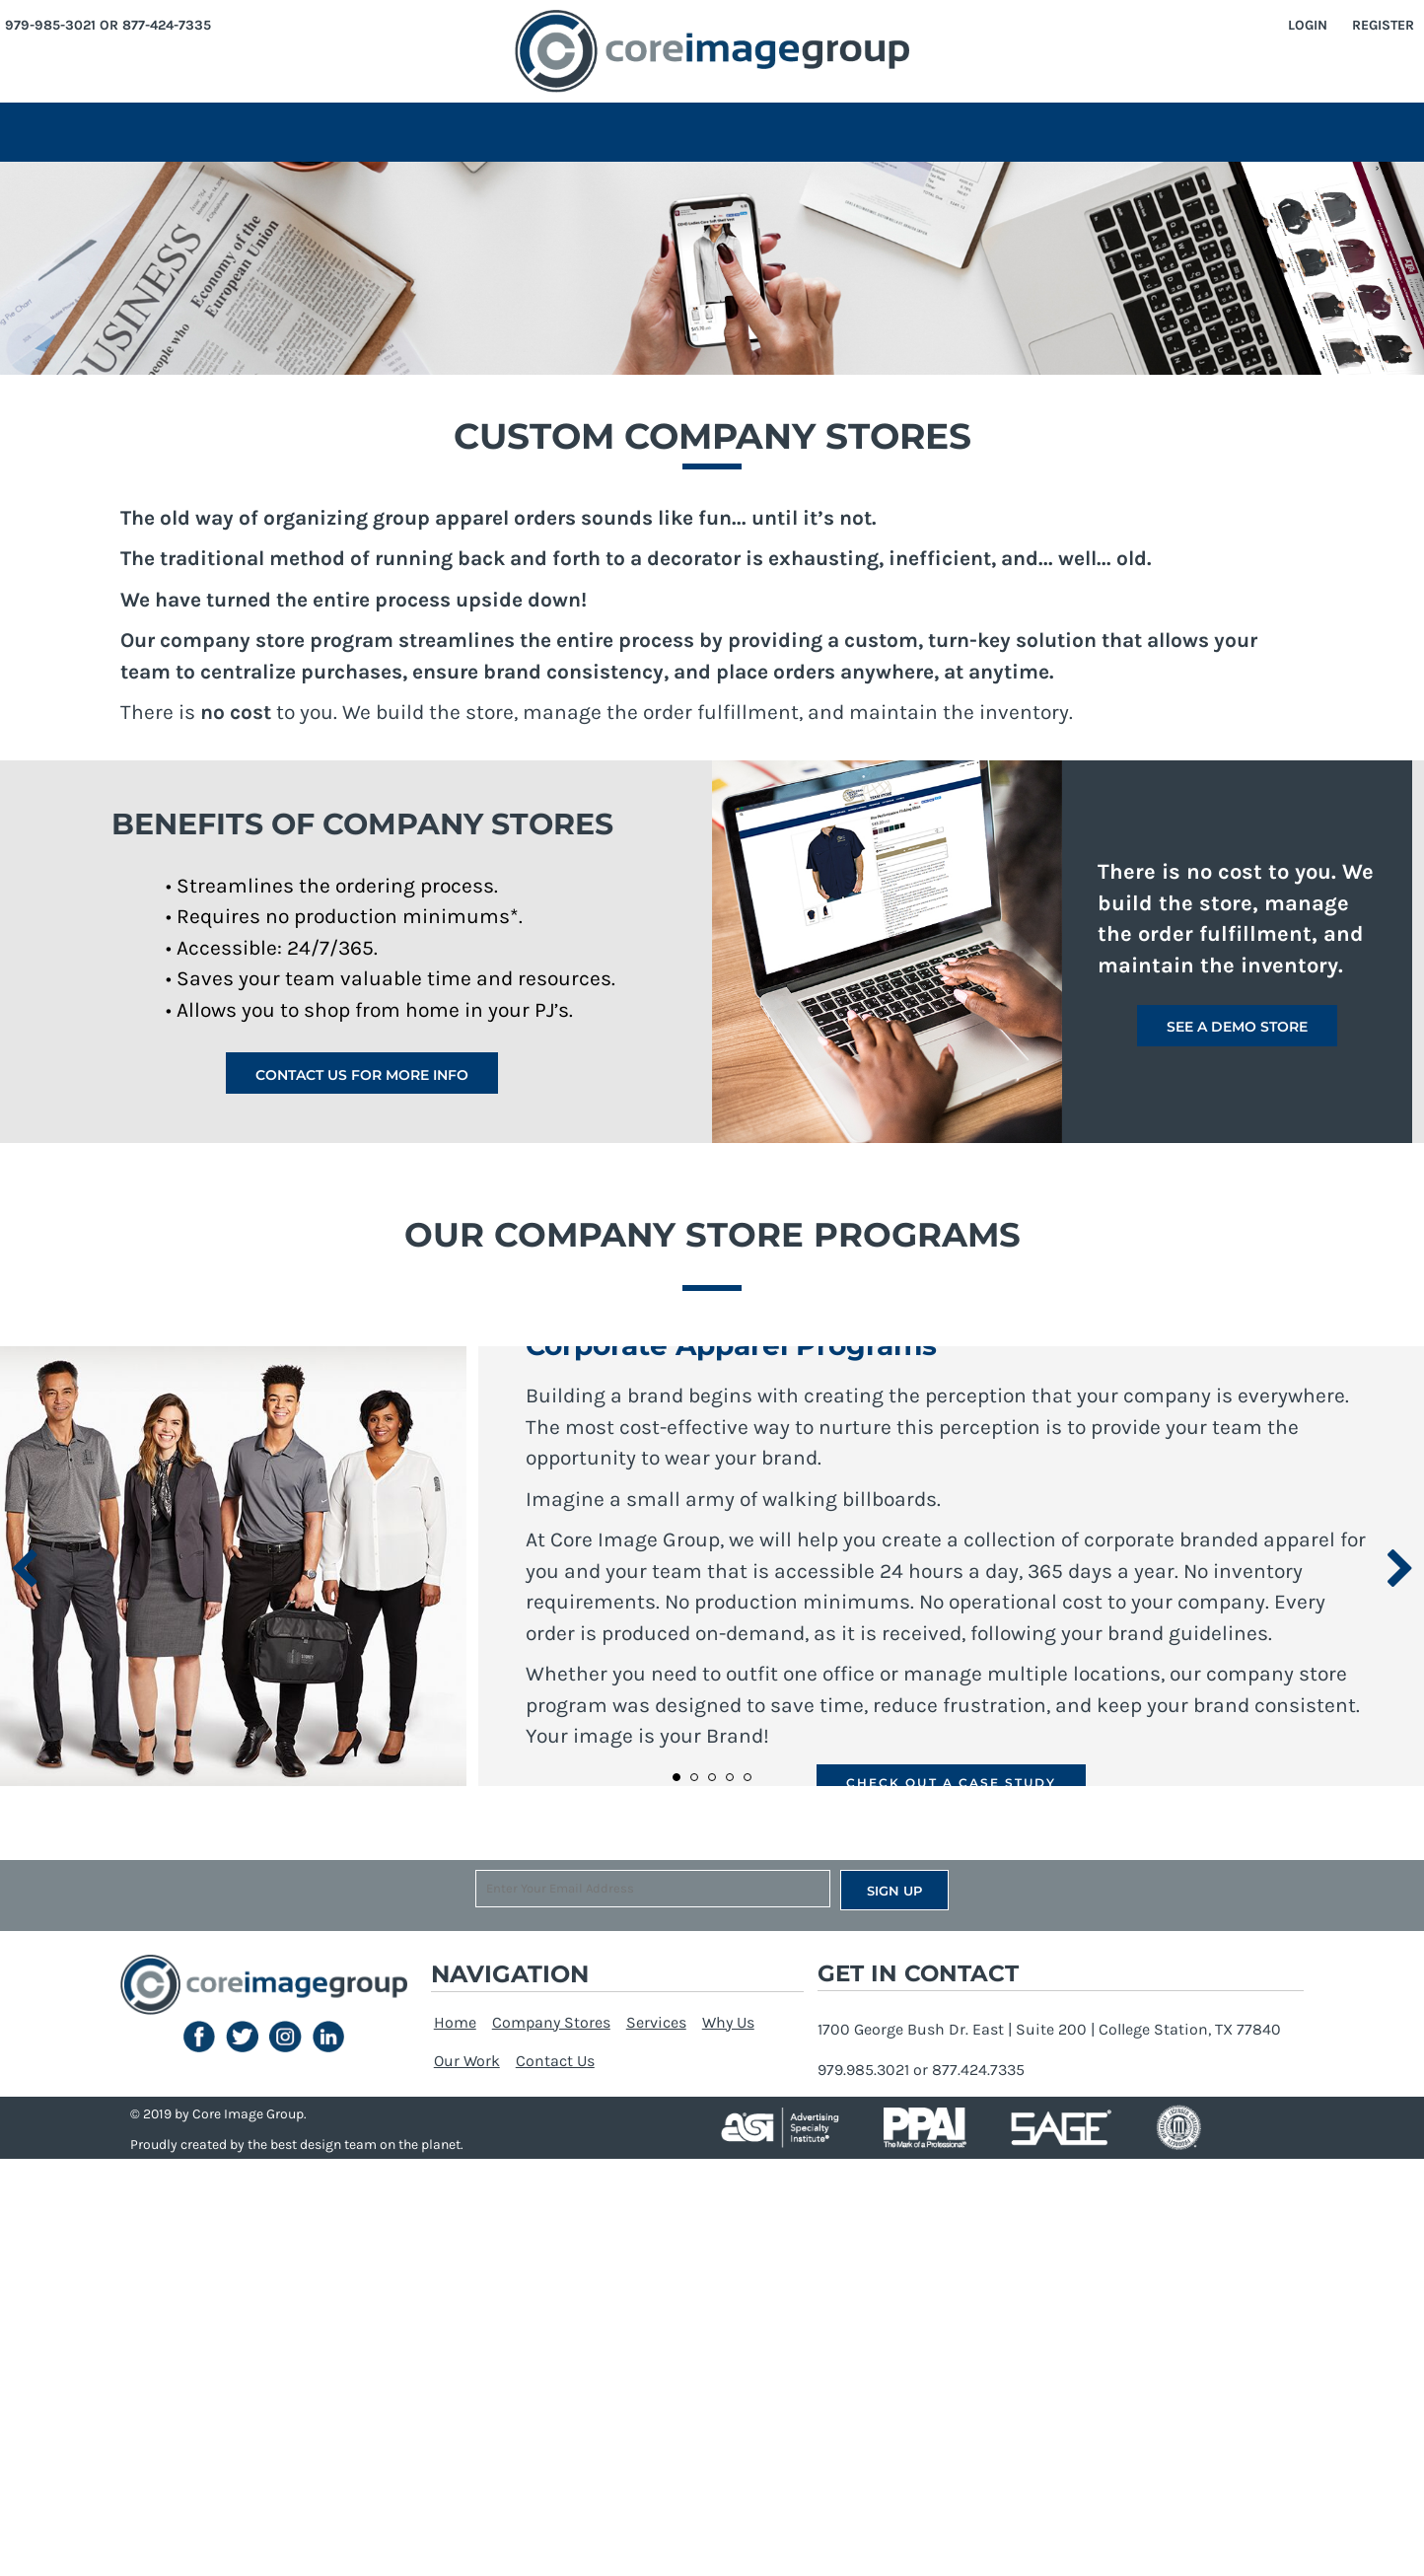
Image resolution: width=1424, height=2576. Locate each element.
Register (1383, 25)
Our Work (467, 2060)
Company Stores (551, 2022)
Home (455, 2022)
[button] (199, 2037)
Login (1307, 25)
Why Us (728, 2022)
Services (656, 2022)
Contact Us (555, 2060)
